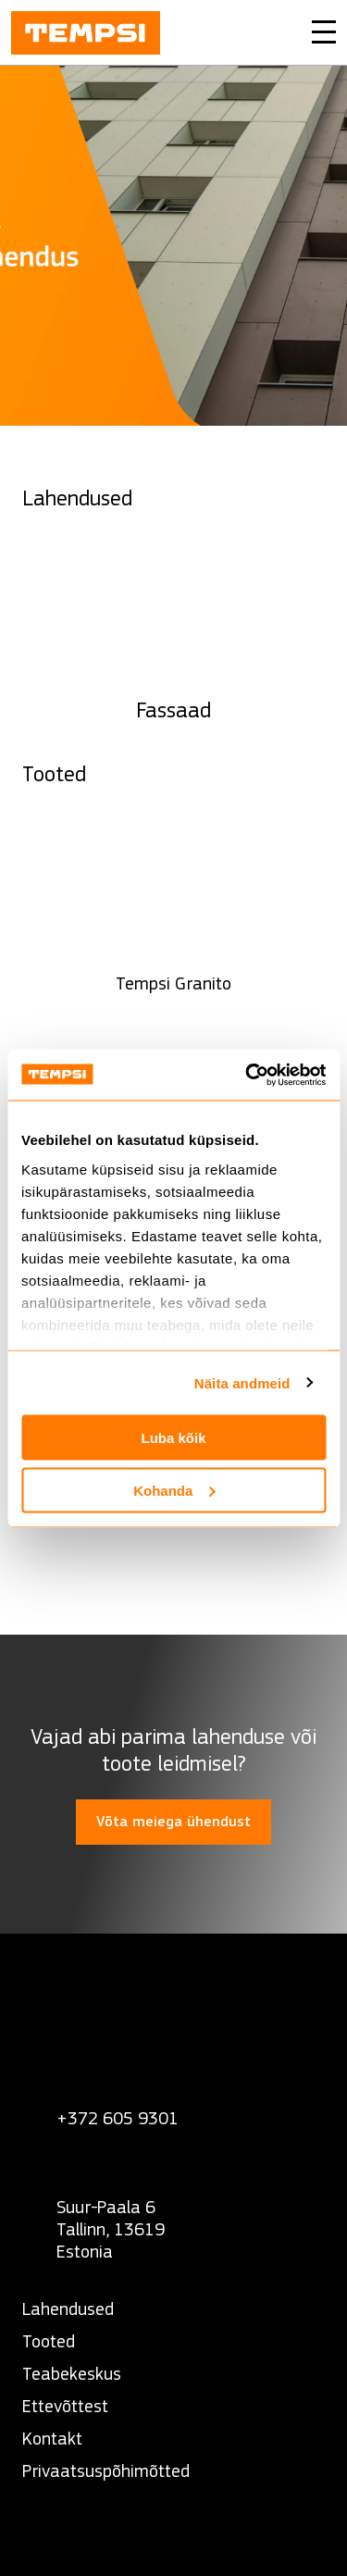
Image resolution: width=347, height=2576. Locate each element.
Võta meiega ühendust (173, 1821)
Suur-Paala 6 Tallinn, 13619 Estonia (110, 2229)
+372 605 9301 (117, 2118)
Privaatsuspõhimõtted (106, 2471)
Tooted (48, 2341)
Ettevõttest (65, 2406)
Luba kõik (173, 1438)
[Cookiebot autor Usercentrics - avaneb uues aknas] (247, 1075)
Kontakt (52, 2438)
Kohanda (174, 1490)
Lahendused (68, 2309)
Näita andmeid (242, 1382)
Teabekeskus (71, 2373)
